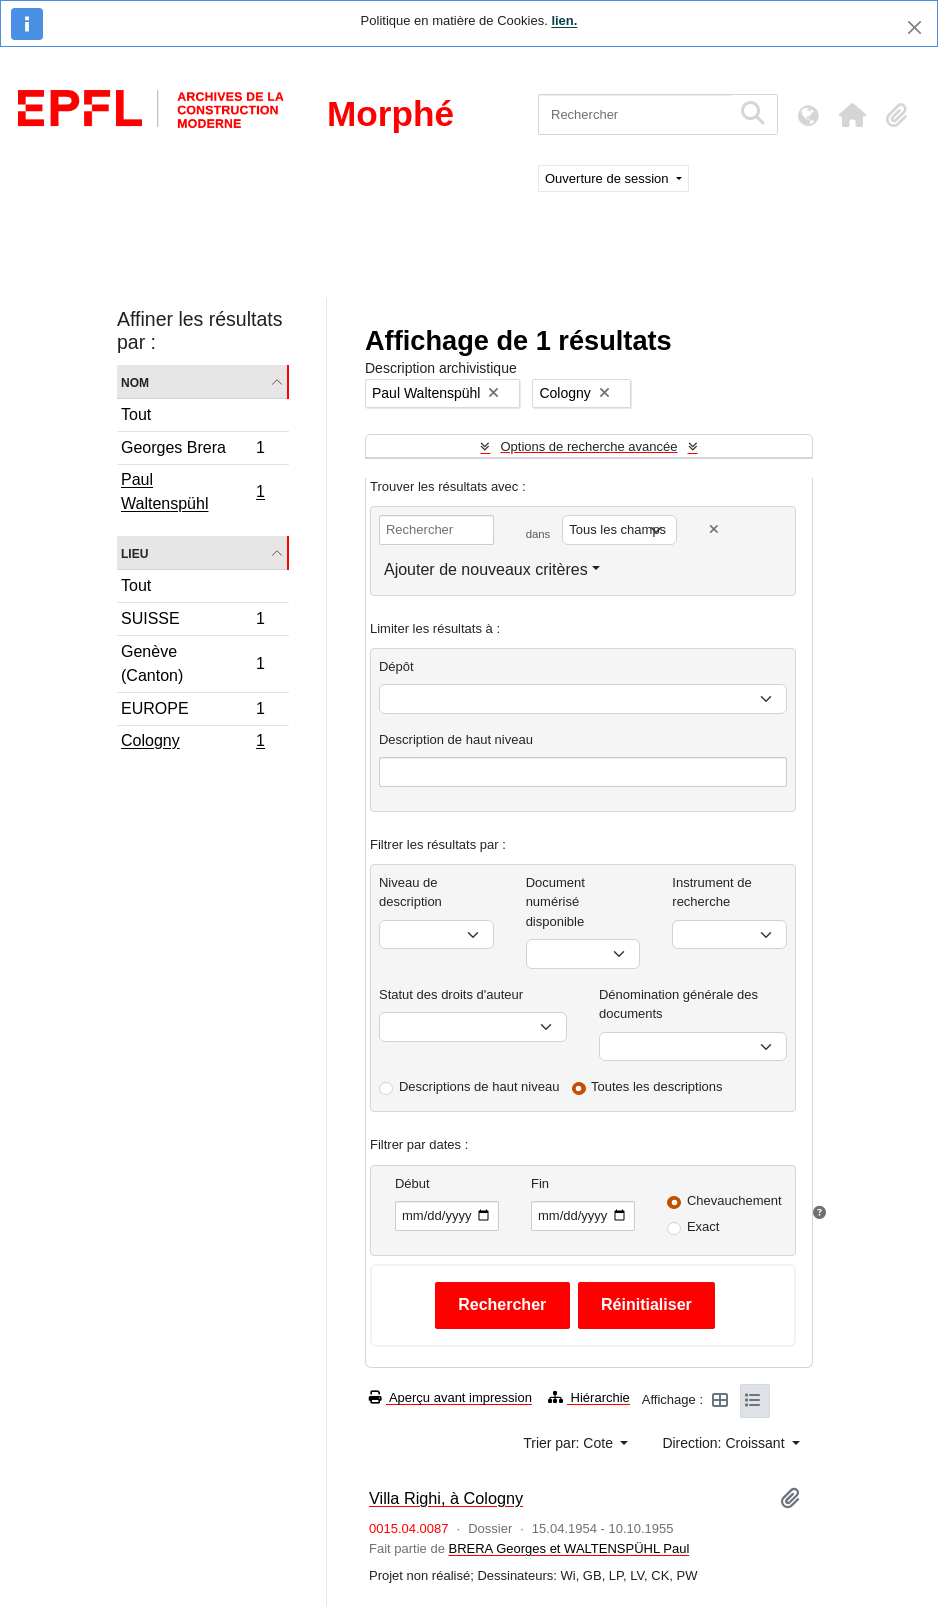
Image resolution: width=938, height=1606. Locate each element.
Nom (135, 381)
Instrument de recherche (712, 892)
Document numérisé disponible (555, 902)
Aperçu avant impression (450, 1397)
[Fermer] (914, 27)
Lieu (134, 552)
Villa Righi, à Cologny (446, 1498)
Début (412, 1183)
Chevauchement (734, 1200)
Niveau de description (410, 892)
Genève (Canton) (192, 663)
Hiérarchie (589, 1397)
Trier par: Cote (570, 1443)
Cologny (192, 743)
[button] (852, 115)
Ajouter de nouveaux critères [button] (486, 569)
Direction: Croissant (725, 1443)
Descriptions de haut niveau (479, 1086)
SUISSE (192, 621)
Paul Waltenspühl (192, 491)
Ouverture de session (608, 178)
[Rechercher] (634, 114)
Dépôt (396, 666)
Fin (540, 1183)
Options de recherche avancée (588, 446)
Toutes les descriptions (657, 1086)
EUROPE (192, 711)
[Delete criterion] (714, 529)
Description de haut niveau (456, 739)
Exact (703, 1226)
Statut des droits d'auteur (451, 994)
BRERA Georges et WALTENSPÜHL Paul (568, 1548)
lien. (564, 20)
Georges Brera (192, 450)
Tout (136, 414)
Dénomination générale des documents (678, 1004)
